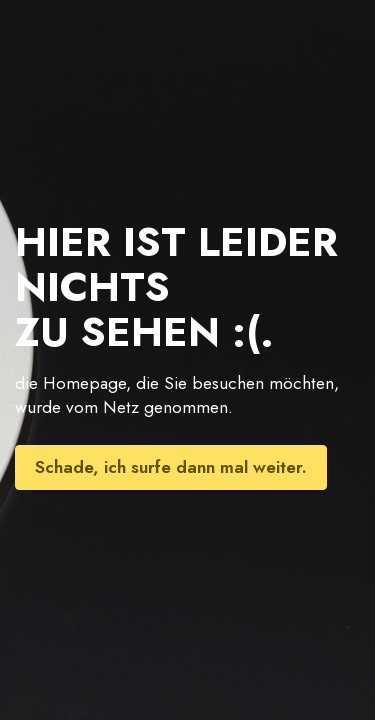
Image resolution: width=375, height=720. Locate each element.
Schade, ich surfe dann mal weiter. (171, 467)
